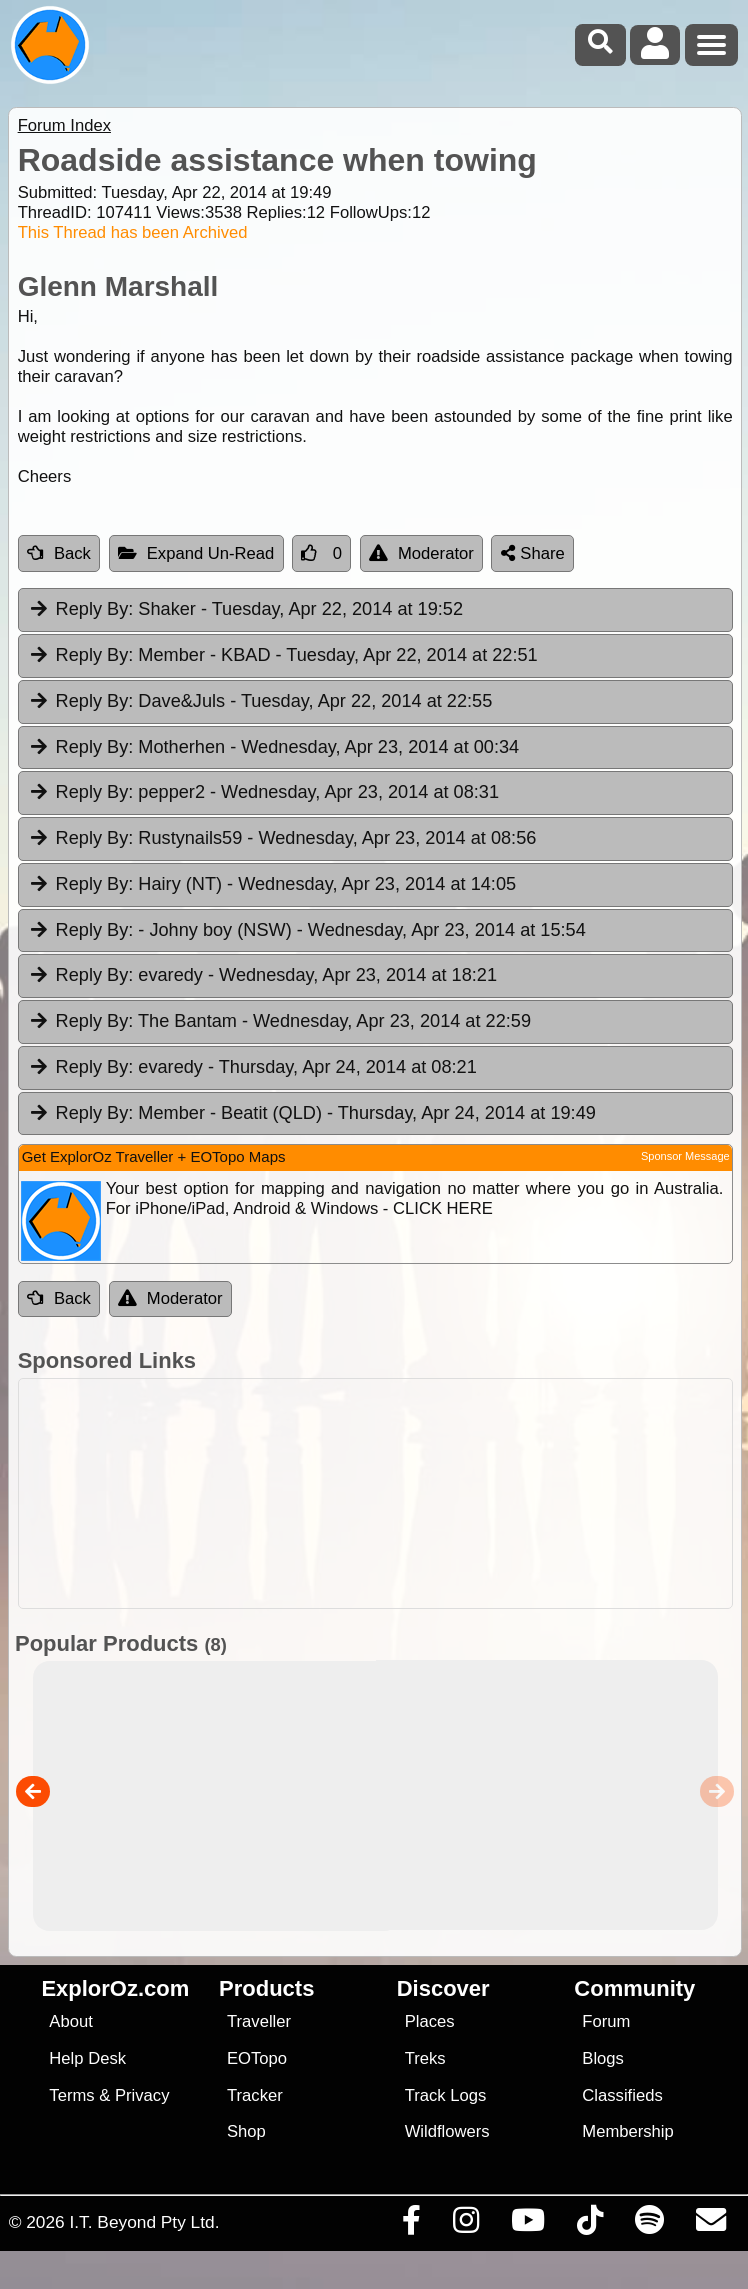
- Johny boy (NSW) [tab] (307, 931)
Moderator (421, 553)
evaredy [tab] (262, 976)
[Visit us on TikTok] (589, 2225)
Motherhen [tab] (274, 748)
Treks (425, 2058)
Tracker (255, 2095)
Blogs (603, 2058)
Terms (71, 2095)
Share (533, 553)
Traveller (259, 2021)
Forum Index (64, 125)
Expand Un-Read (196, 553)
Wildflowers (447, 2131)
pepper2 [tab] (263, 793)
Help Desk (87, 2058)
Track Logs (446, 2095)
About (70, 2021)
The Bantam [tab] (279, 1022)
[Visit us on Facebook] (411, 2225)
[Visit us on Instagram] (465, 2225)
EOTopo (257, 2058)
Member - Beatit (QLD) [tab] (312, 1114)
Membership (627, 2131)
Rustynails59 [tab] (282, 839)
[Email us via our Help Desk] (710, 2225)
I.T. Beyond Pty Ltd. (144, 2222)
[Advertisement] (384, 1493)
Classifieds (622, 2095)
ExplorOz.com (115, 1988)
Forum (606, 2021)
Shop (246, 2131)
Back (59, 553)
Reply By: (95, 609)
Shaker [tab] (245, 610)
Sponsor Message (685, 1156)
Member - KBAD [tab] (283, 656)
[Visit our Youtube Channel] (527, 2225)
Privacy (142, 2095)
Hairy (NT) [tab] (272, 885)
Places (430, 2021)
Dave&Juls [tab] (260, 702)
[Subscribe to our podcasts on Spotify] (649, 2225)
